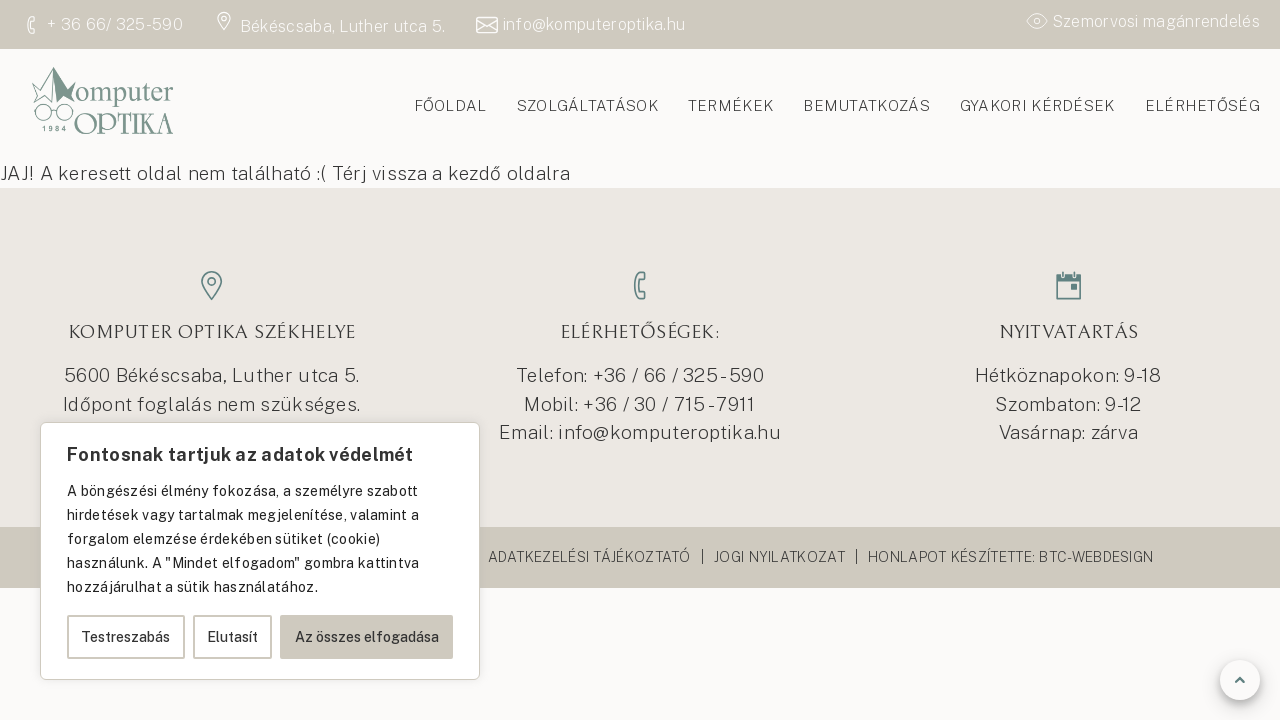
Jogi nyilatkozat (779, 557)
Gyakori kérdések (1037, 105)
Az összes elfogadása (367, 637)
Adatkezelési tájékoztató (589, 557)
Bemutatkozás (866, 105)
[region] (260, 551)
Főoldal (450, 105)
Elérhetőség (1202, 105)
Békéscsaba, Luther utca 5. (329, 23)
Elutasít (232, 637)
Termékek (730, 105)
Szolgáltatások (587, 105)
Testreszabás (125, 637)
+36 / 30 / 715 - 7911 (669, 404)
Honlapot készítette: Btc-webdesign (1010, 557)
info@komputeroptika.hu (667, 432)
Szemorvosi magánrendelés (1143, 24)
